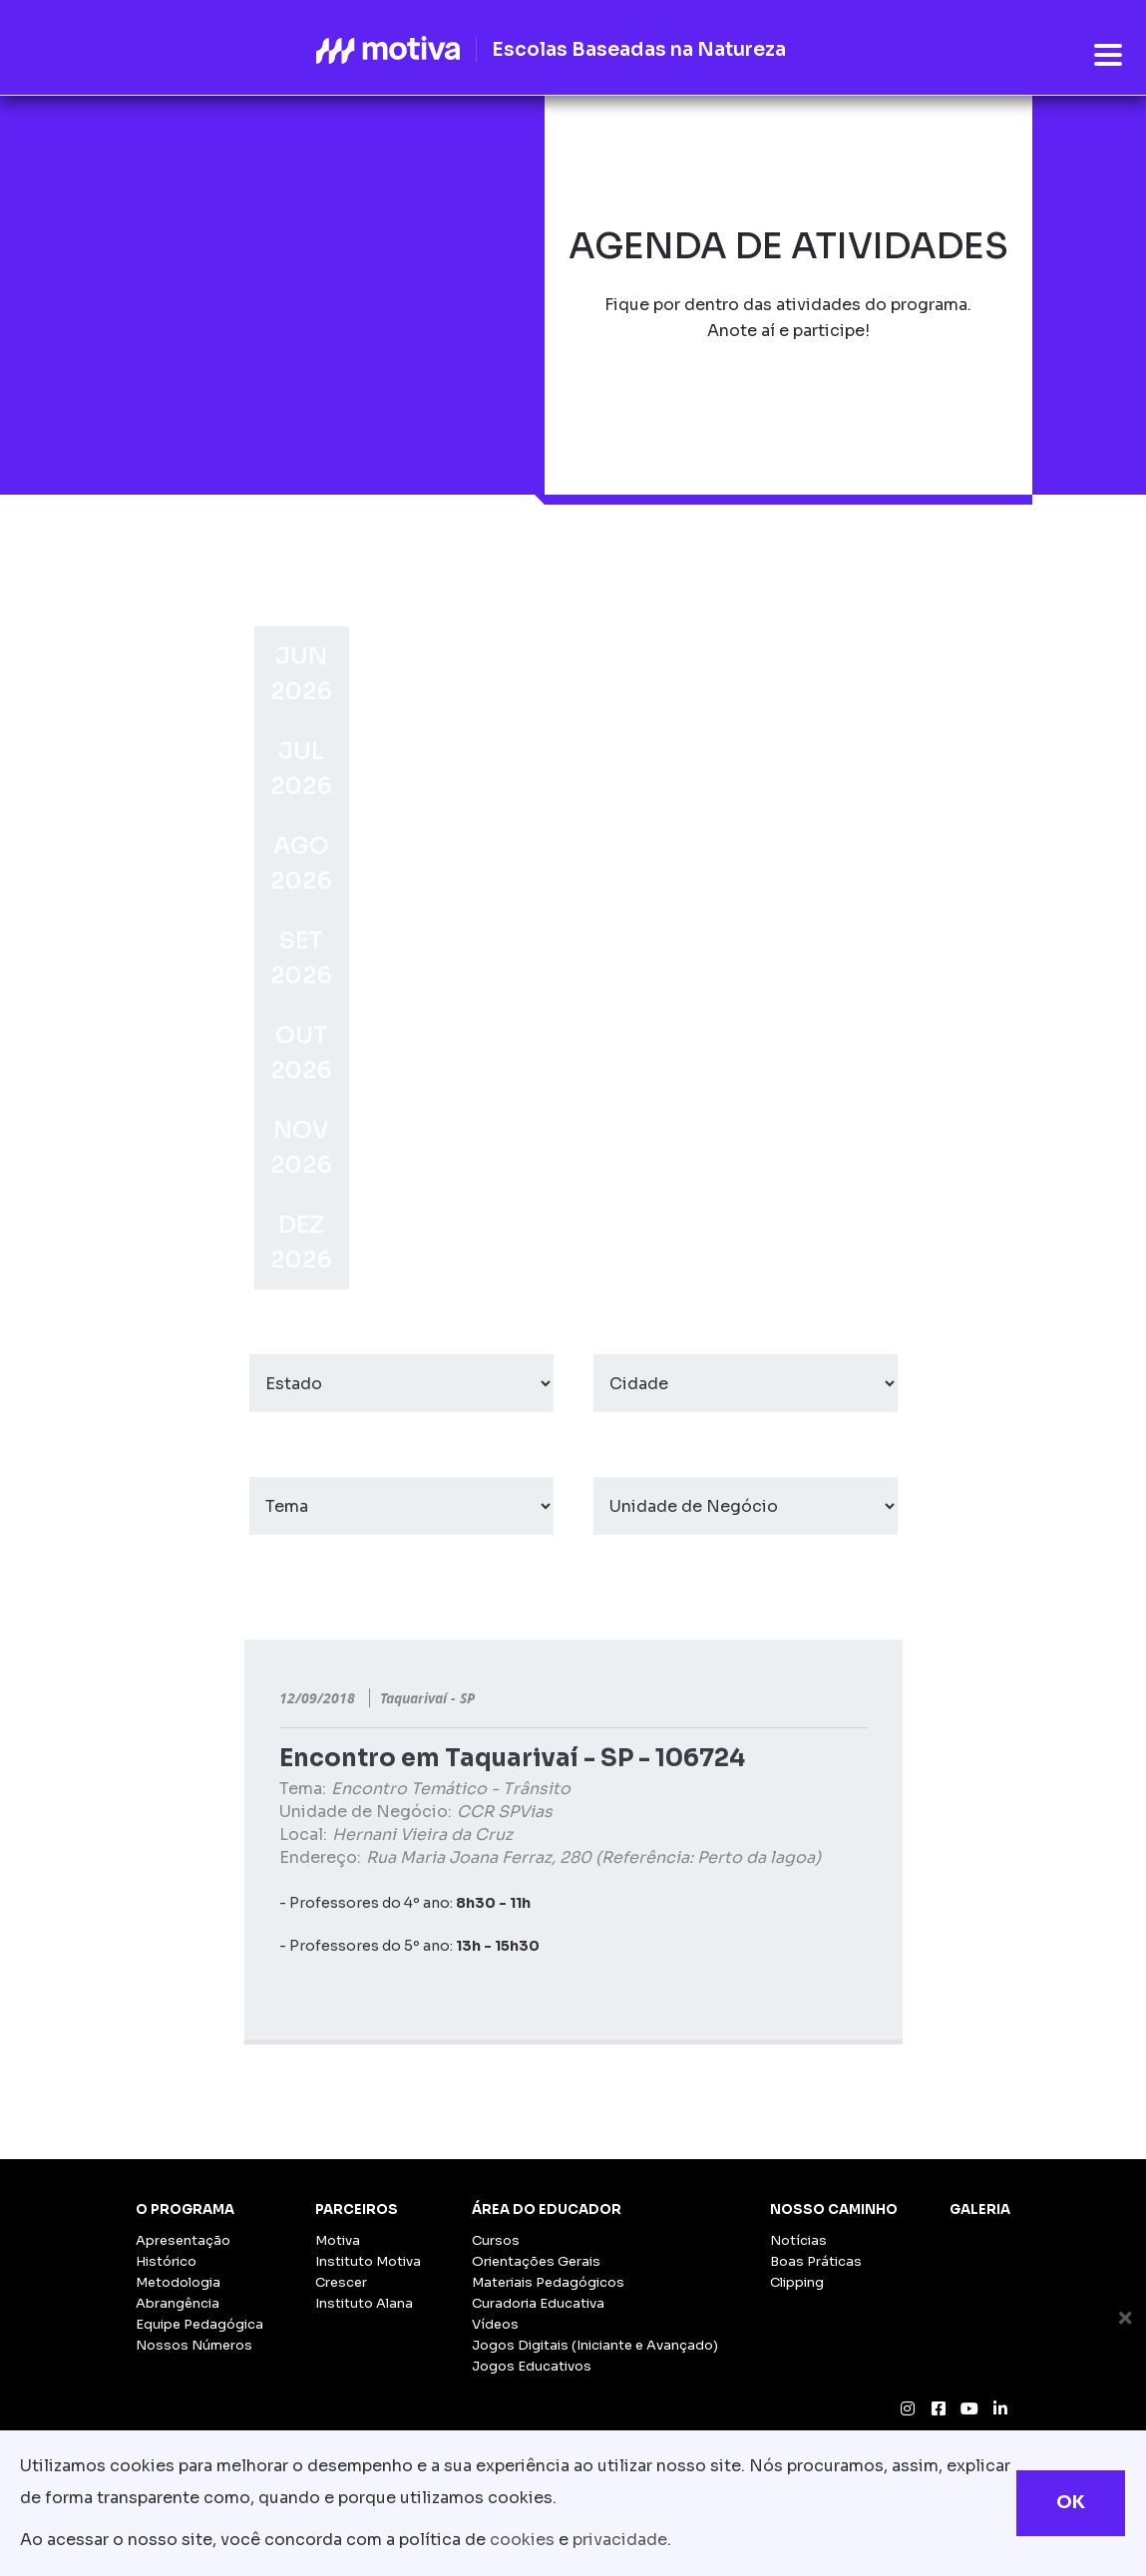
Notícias (798, 2240)
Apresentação (183, 2240)
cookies (522, 2539)
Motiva (337, 2240)
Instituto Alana (364, 2303)
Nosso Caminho (834, 2209)
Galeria (980, 2209)
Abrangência (177, 2303)
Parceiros (356, 2209)
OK (1070, 2502)
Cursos (496, 2240)
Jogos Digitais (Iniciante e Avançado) (595, 2345)
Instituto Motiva (368, 2261)
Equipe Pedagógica (199, 2324)
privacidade (620, 2539)
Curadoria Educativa (538, 2303)
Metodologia (178, 2282)
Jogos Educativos (531, 2366)
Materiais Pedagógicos (548, 2282)
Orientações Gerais (536, 2261)
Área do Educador (546, 2209)
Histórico (166, 2261)
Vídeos (495, 2324)
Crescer (341, 2282)
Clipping (797, 2282)
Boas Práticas (816, 2261)
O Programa (185, 2209)
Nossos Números (194, 2345)
